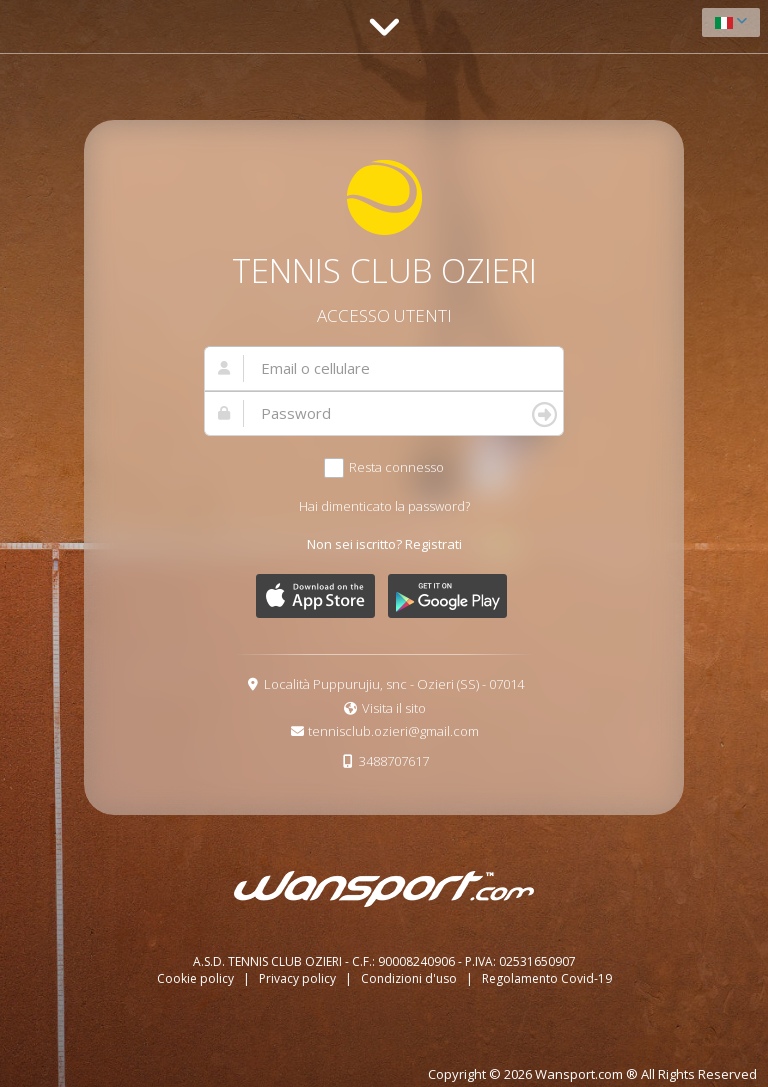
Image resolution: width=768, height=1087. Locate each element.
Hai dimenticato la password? (384, 506)
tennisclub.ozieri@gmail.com (393, 731)
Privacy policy (299, 978)
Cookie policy (197, 978)
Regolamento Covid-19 (547, 978)
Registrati (433, 544)
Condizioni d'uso (410, 978)
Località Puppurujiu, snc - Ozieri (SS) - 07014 (394, 684)
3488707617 (394, 761)
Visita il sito (394, 708)
